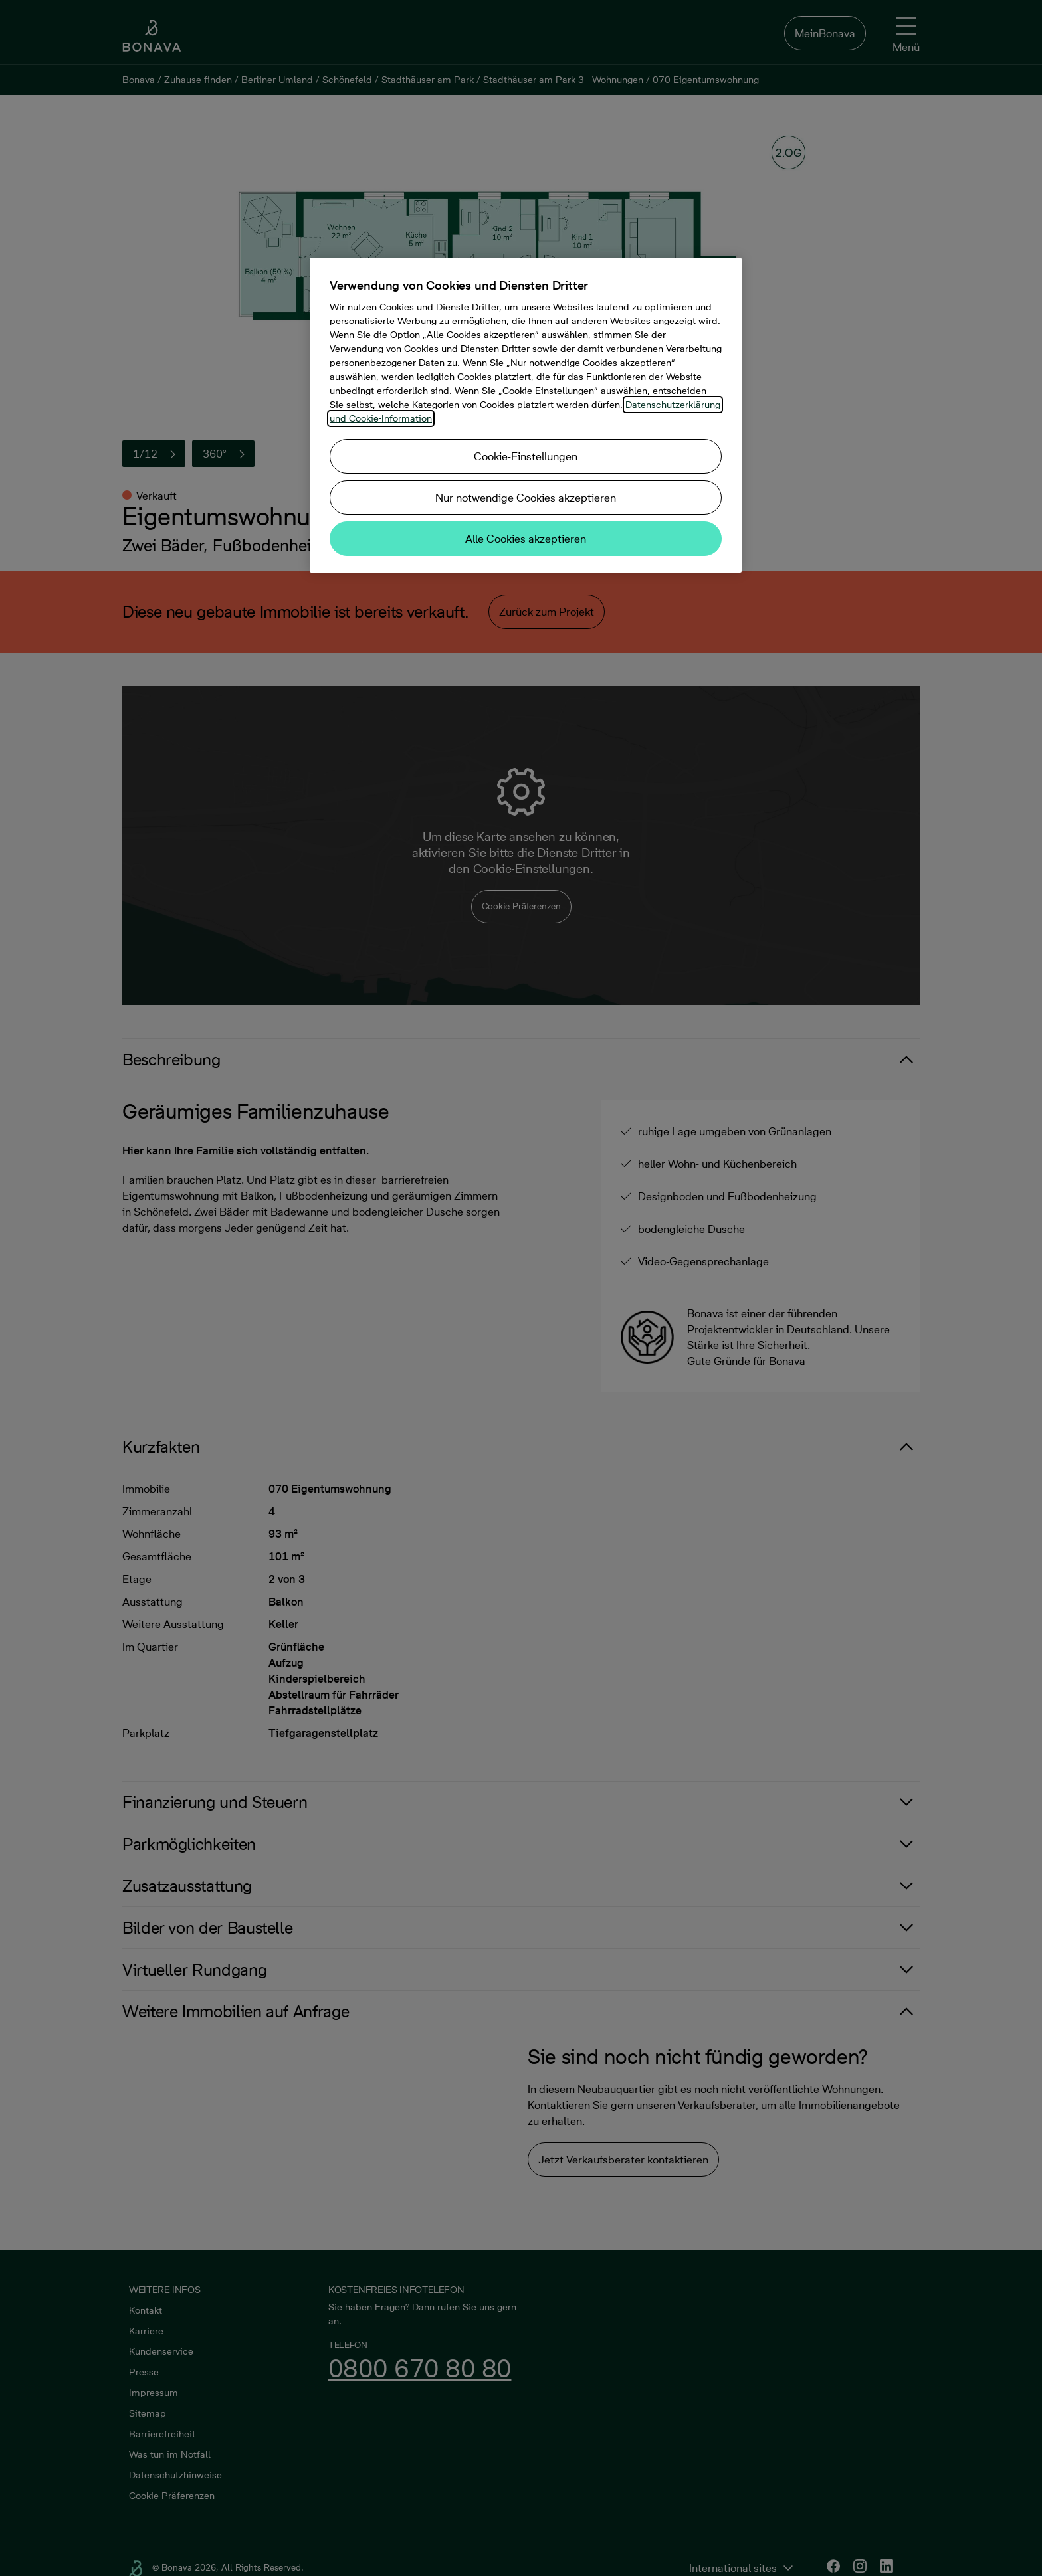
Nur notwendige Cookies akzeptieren (525, 497)
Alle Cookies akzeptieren (525, 538)
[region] (526, 415)
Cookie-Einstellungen (525, 456)
